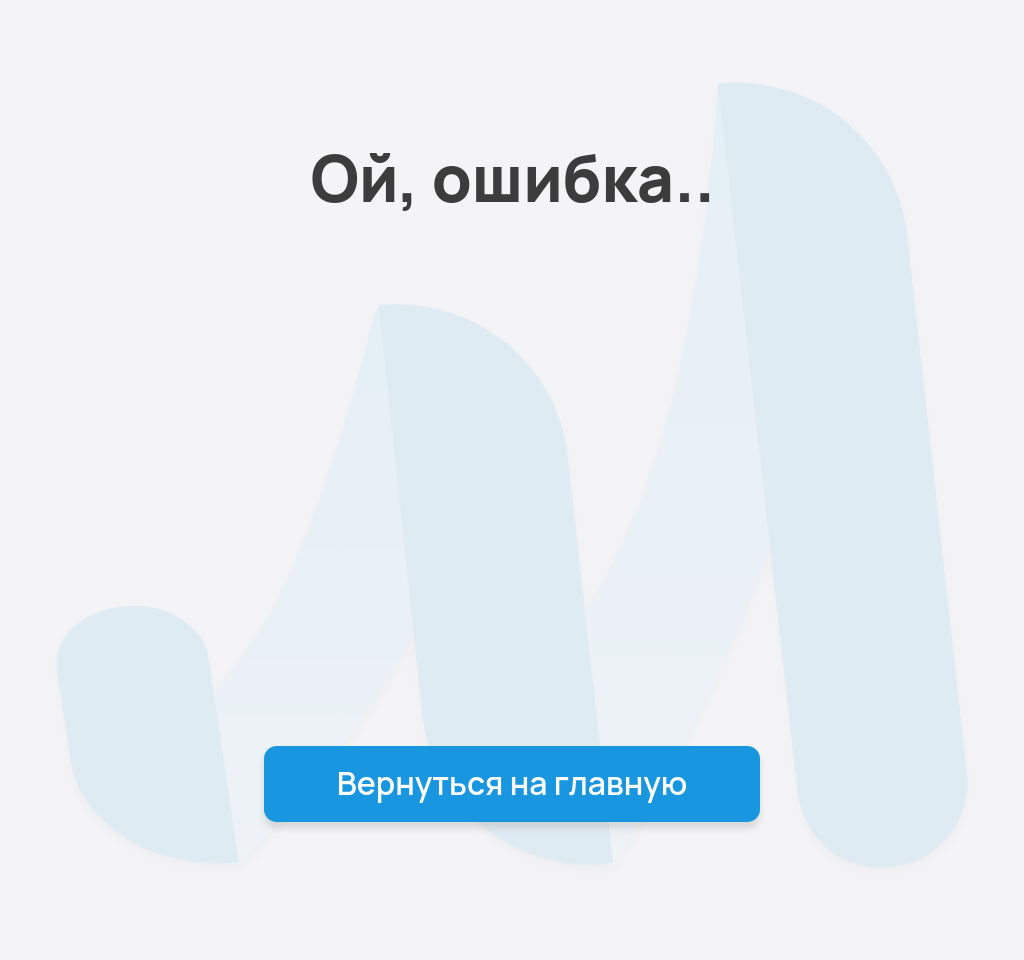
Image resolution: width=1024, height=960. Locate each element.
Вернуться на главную (512, 783)
